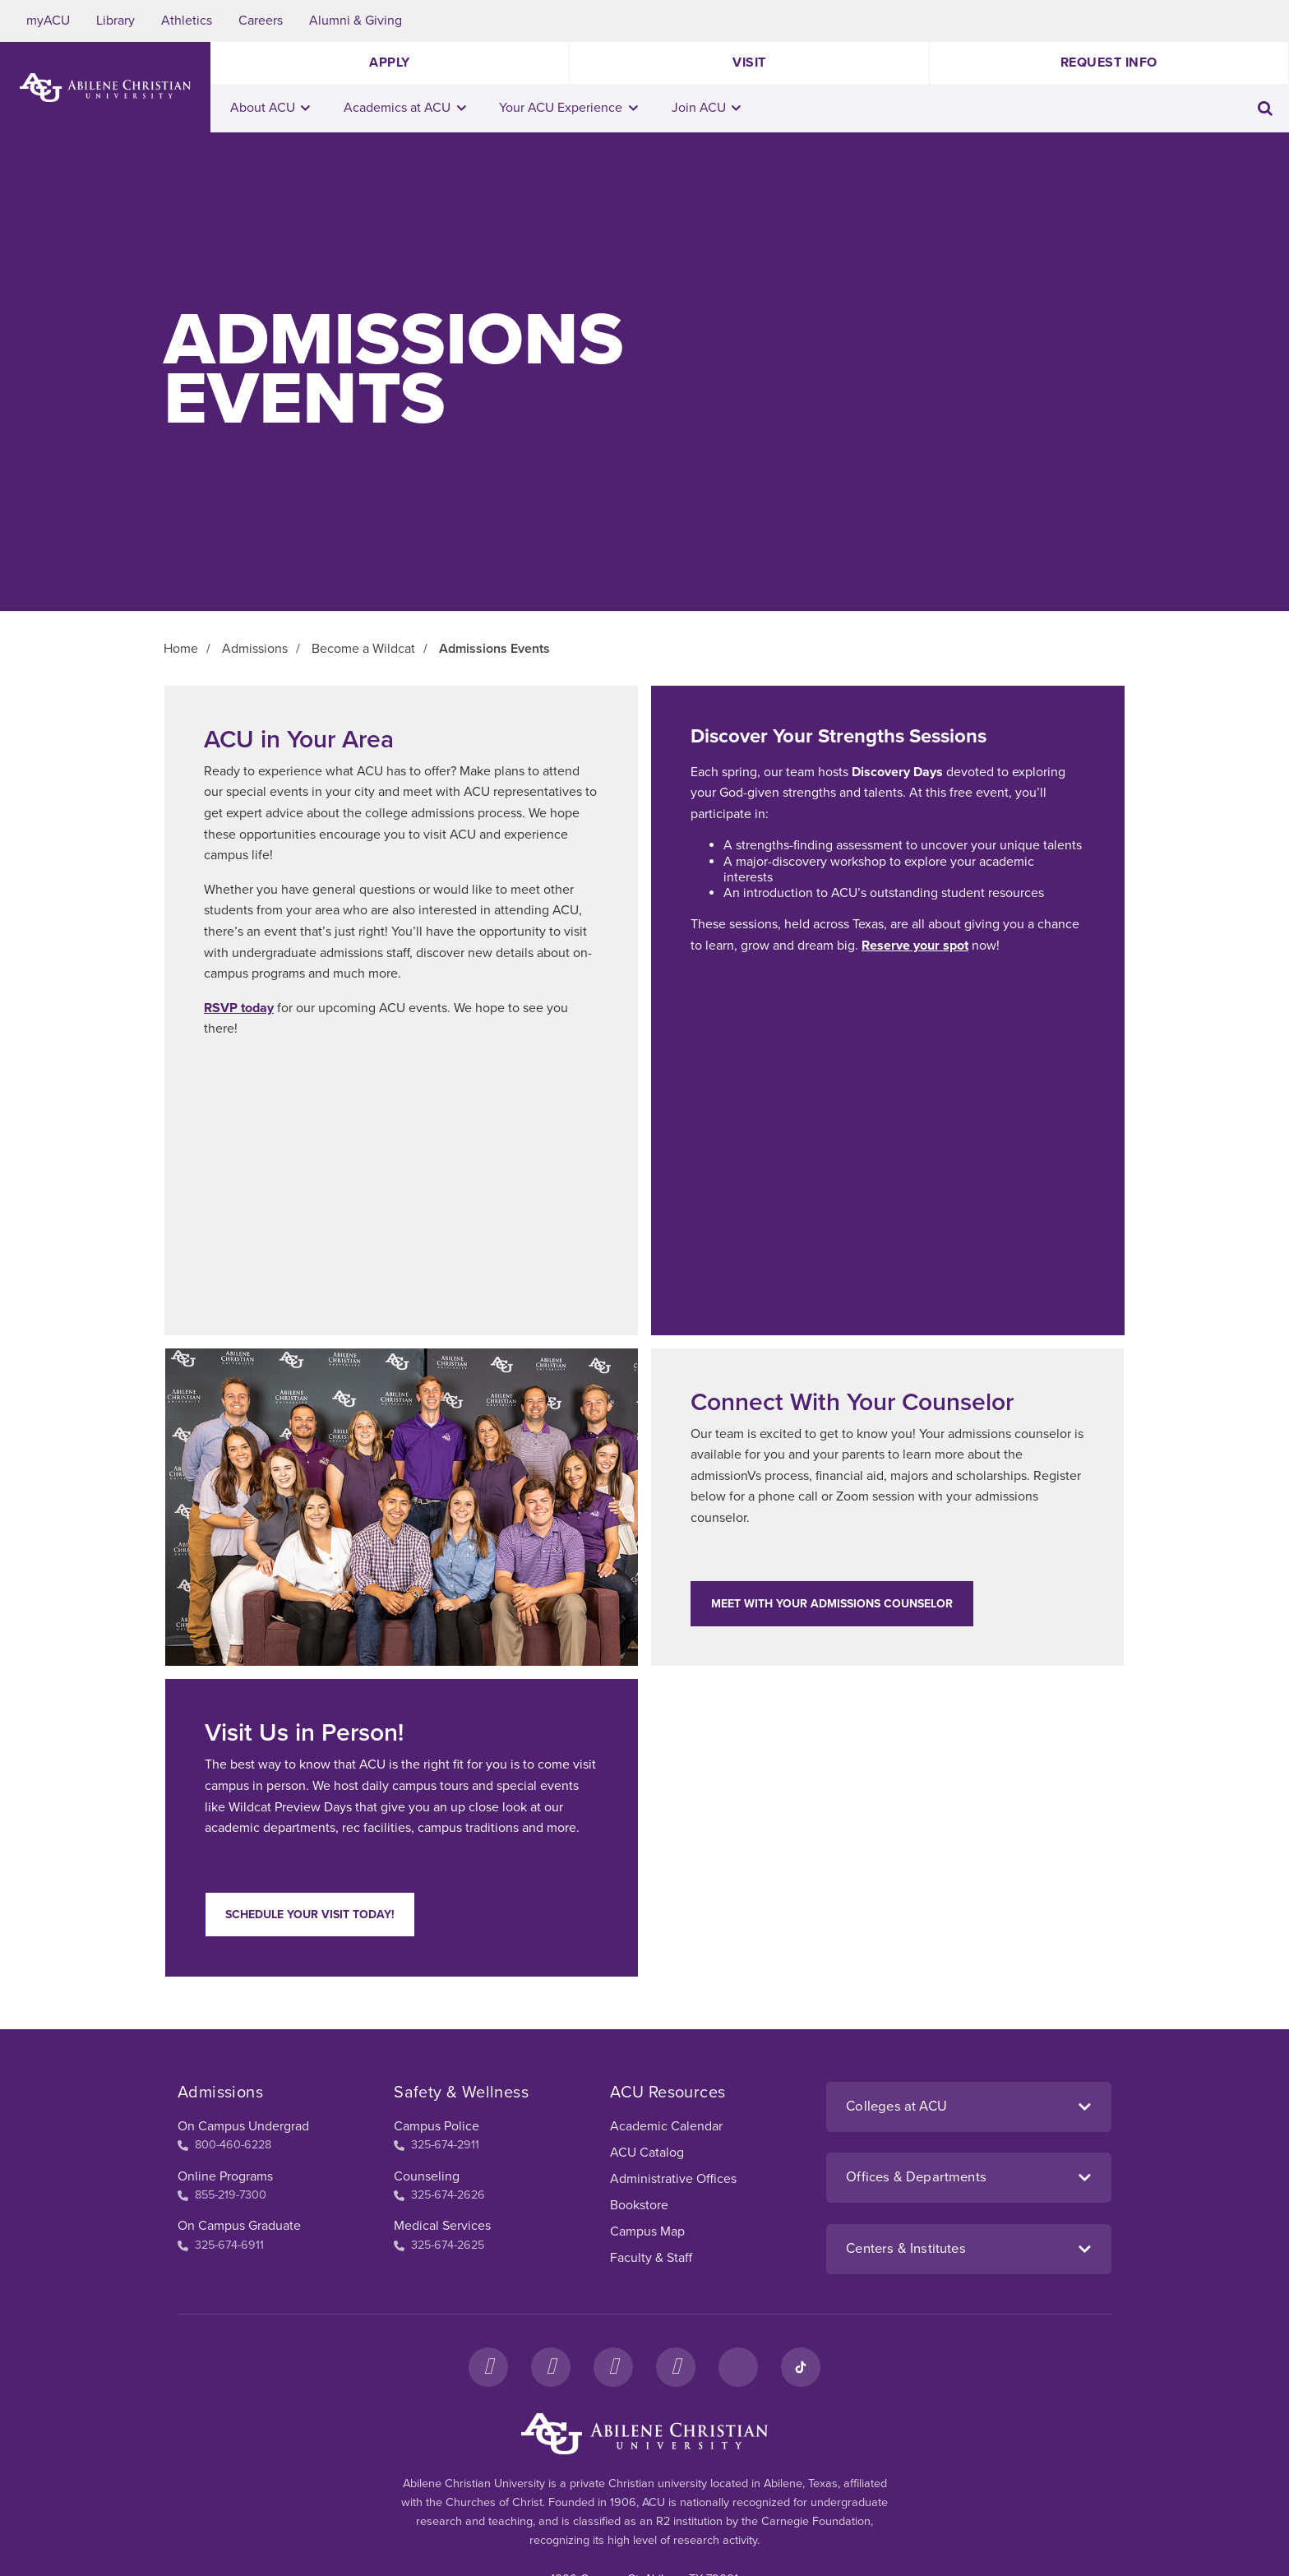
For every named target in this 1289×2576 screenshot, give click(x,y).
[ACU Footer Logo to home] (644, 2433)
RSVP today (239, 1008)
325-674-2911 (436, 2145)
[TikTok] (800, 2367)
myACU (48, 20)
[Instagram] (551, 2367)
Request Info (1108, 62)
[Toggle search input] (1265, 108)
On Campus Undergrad (243, 2126)
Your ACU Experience (568, 107)
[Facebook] (488, 2367)
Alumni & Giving (355, 20)
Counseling (427, 2176)
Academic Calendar (666, 2126)
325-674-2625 (439, 2245)
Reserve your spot (915, 945)
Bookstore (639, 2205)
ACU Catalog (647, 2152)
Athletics (186, 20)
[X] (613, 2367)
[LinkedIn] (738, 2367)
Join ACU (707, 107)
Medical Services (442, 2226)
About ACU (270, 107)
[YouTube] (675, 2367)
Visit (749, 62)
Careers (260, 20)
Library (115, 20)
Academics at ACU (405, 107)
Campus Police (436, 2126)
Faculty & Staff (651, 2258)
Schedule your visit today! (310, 1915)
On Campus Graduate (239, 2226)
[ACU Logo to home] (105, 87)
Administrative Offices (673, 2179)
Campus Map (647, 2231)
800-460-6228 (224, 2145)
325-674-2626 (439, 2195)
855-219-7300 (222, 2195)
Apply (389, 62)
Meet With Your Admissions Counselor (832, 1604)
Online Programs (225, 2176)
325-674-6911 (221, 2245)
